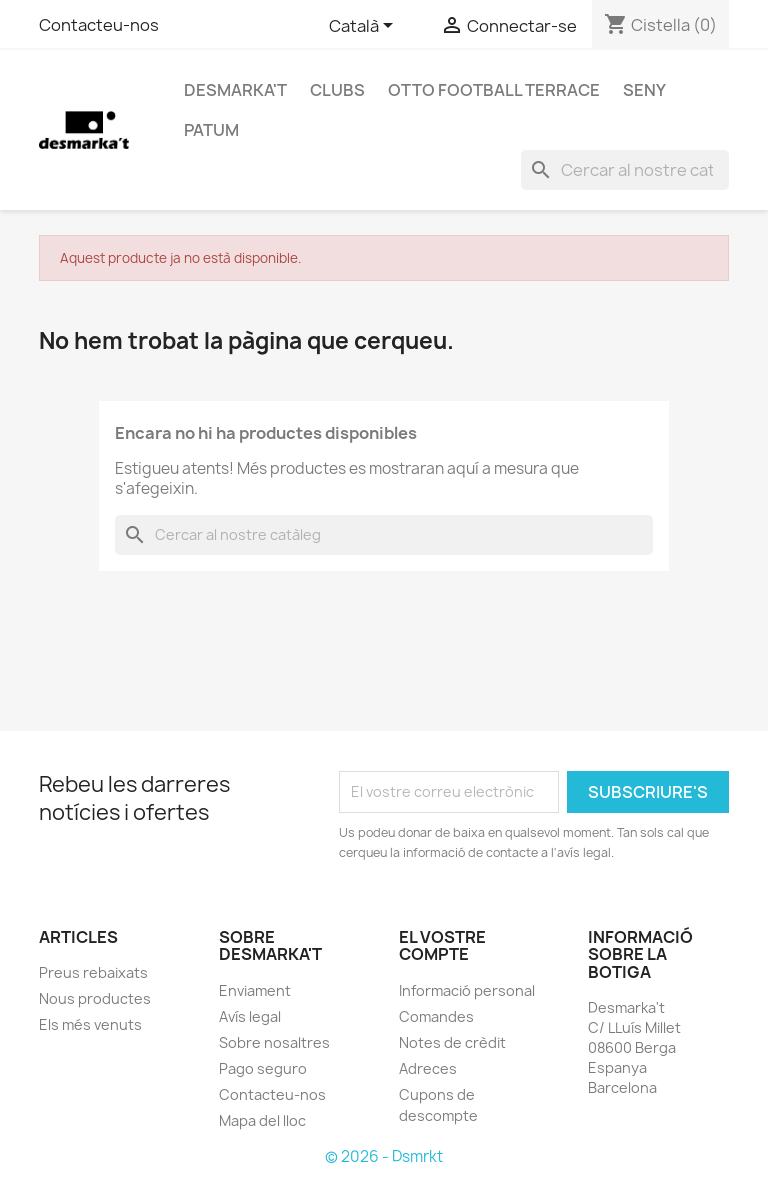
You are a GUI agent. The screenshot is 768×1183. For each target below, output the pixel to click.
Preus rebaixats (93, 972)
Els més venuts (90, 1024)
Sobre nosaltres (274, 1042)
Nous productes (95, 998)
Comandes (436, 1016)
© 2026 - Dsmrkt (384, 1156)
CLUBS (337, 90)
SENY (644, 90)
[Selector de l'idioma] (364, 27)
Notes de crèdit (452, 1042)
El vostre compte (442, 946)
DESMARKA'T (235, 90)
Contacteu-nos (99, 25)
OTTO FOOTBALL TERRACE (494, 90)
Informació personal (467, 990)
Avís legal (250, 1016)
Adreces (428, 1068)
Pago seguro (263, 1068)
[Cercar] (625, 170)
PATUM (211, 130)
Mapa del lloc (262, 1120)
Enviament (255, 990)
